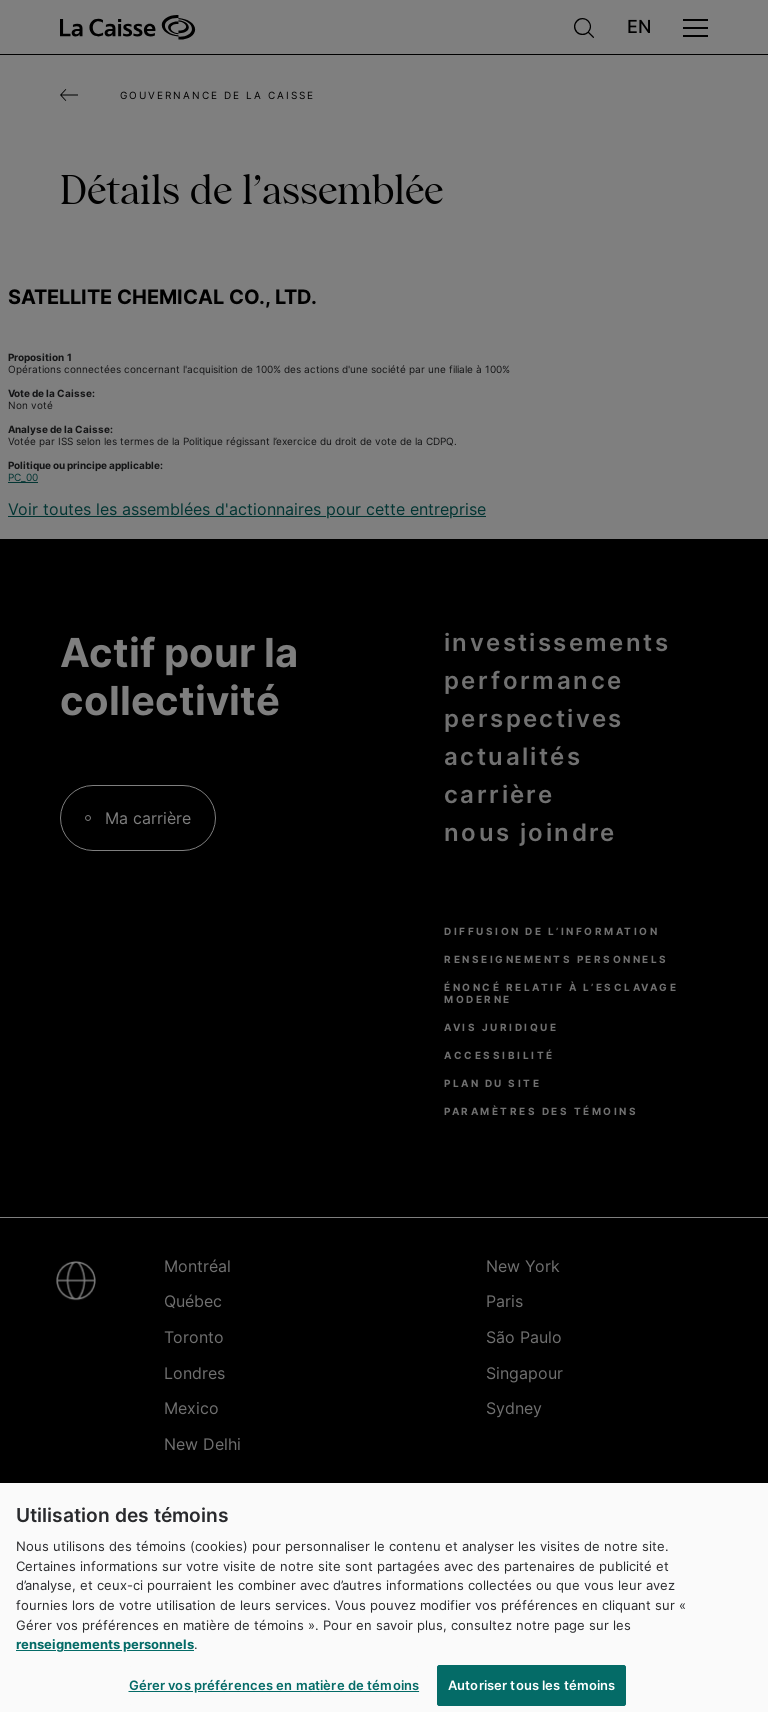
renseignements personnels (105, 1651)
